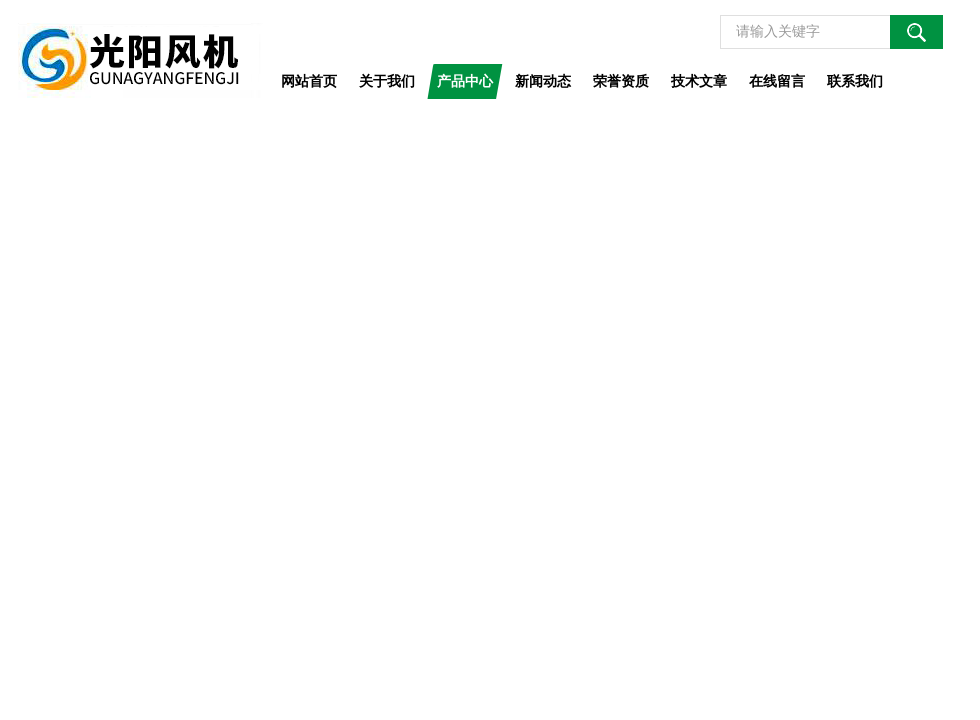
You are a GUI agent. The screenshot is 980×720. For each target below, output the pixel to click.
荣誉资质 (621, 81)
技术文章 (699, 81)
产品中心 (465, 81)
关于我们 (387, 81)
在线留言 (777, 81)
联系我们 (855, 81)
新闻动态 (543, 81)
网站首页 (309, 81)
